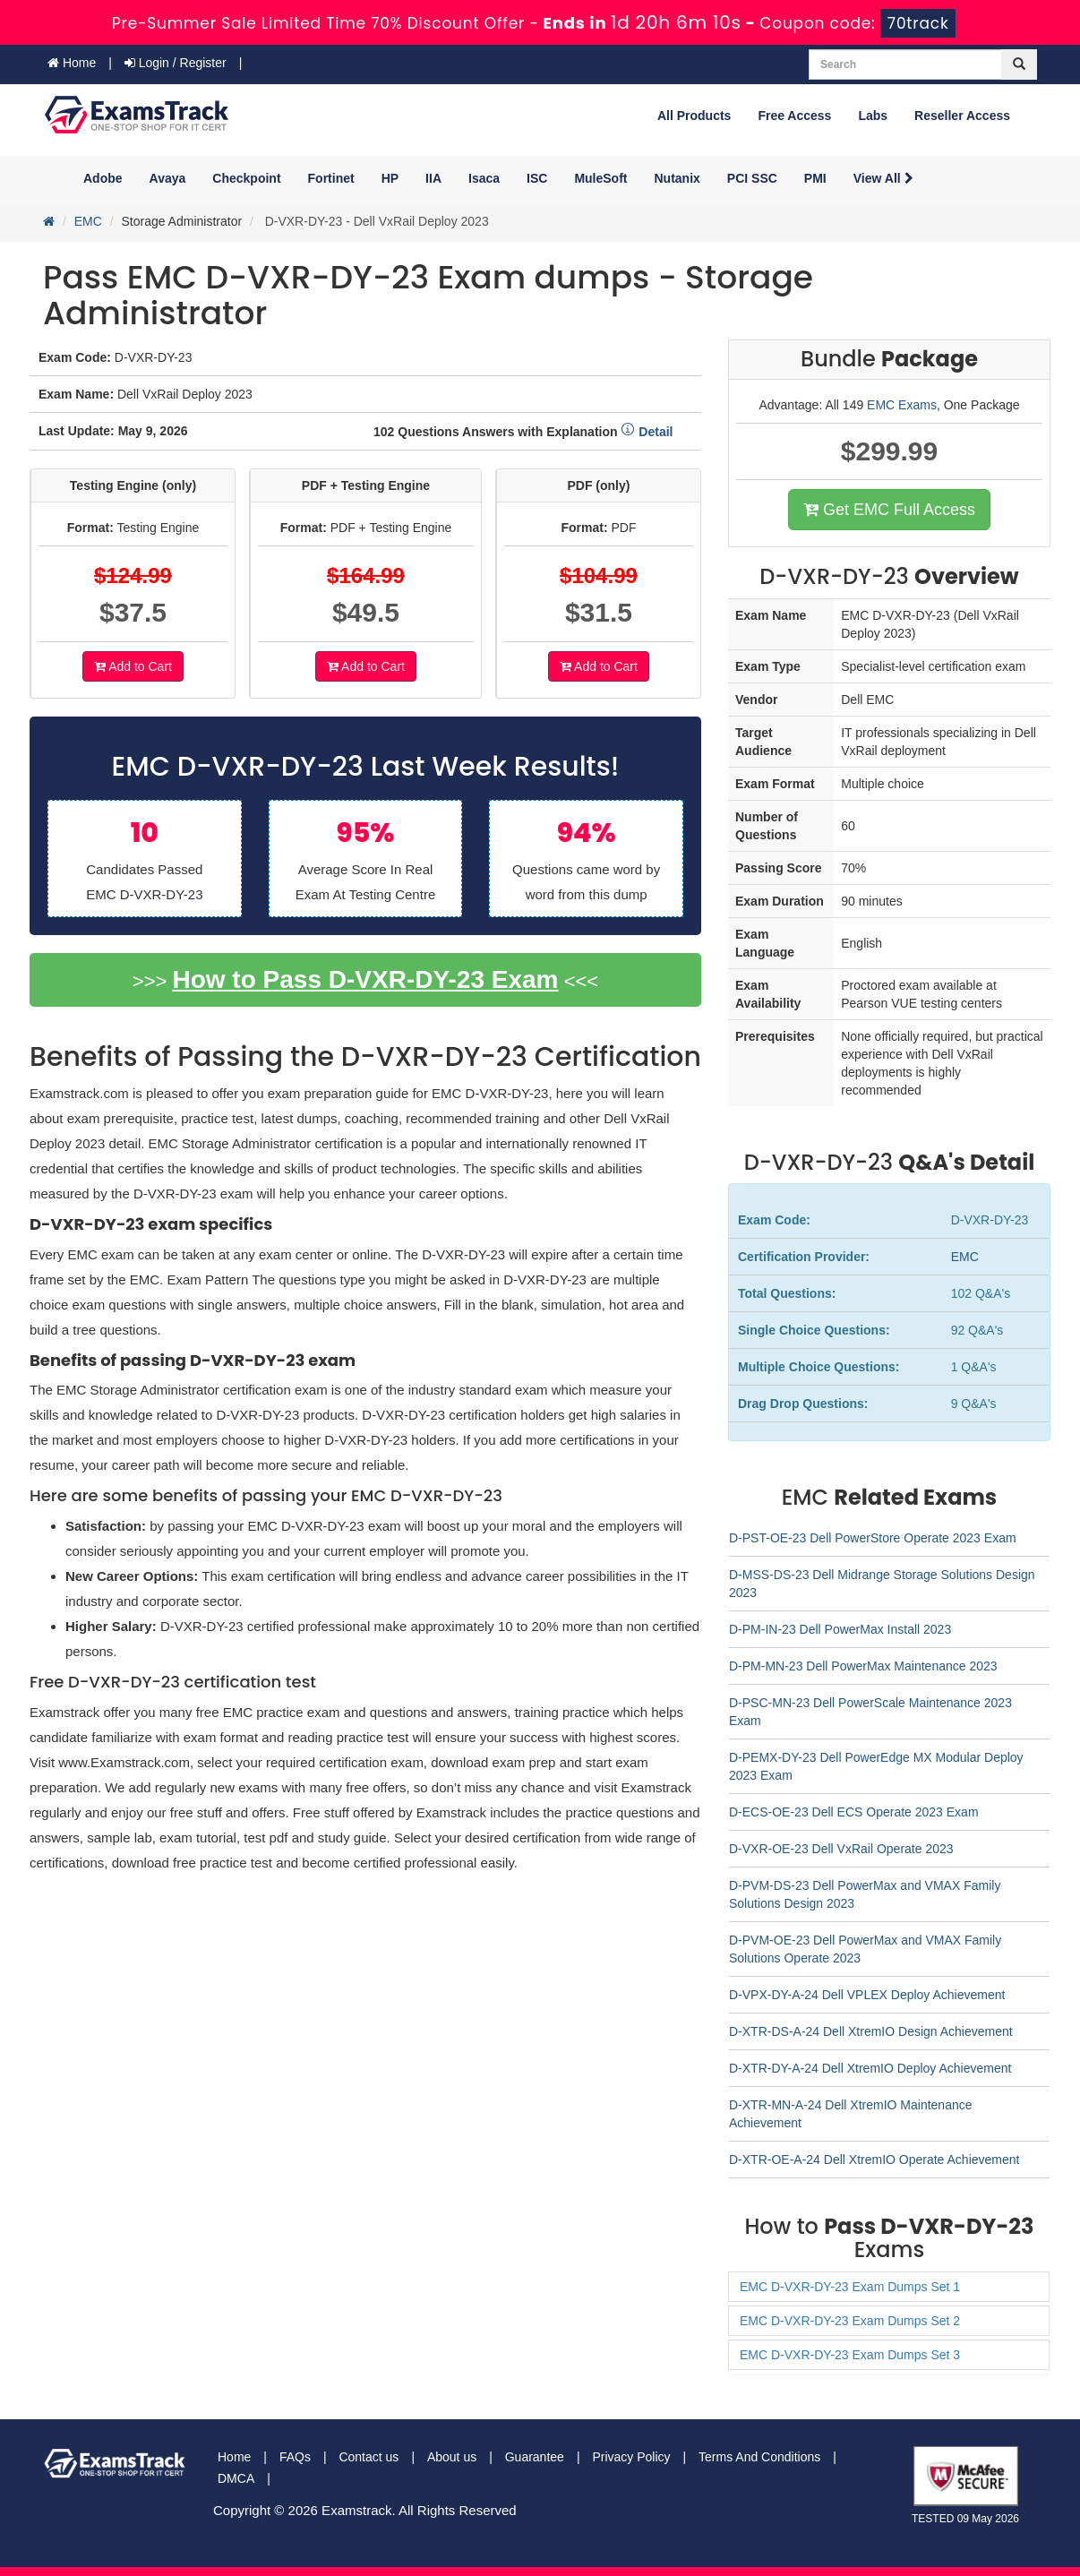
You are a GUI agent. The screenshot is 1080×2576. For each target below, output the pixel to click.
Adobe (103, 178)
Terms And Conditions (759, 2457)
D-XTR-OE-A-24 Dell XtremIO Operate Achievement (874, 2159)
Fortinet (331, 178)
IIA (433, 178)
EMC (88, 221)
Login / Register (175, 63)
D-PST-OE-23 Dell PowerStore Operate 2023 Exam (872, 1538)
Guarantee (534, 2457)
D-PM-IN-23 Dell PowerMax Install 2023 (840, 1629)
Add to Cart (133, 666)
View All (883, 178)
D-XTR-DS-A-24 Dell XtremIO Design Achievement (871, 2031)
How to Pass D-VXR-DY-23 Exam (365, 979)
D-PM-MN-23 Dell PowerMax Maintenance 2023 (863, 1666)
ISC (537, 178)
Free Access (794, 115)
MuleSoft (600, 178)
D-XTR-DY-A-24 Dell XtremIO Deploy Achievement (870, 2068)
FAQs (295, 2457)
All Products (694, 115)
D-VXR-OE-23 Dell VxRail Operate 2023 (841, 1849)
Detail (647, 432)
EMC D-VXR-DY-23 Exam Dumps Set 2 (850, 2321)
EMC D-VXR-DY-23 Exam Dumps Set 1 (850, 2287)
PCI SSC (752, 178)
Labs (872, 115)
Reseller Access (962, 115)
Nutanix (677, 178)
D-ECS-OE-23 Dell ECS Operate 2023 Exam (854, 1812)
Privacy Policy (631, 2457)
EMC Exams (902, 405)
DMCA (236, 2478)
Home (71, 63)
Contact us (369, 2457)
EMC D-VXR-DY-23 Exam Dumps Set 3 (850, 2355)
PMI (815, 178)
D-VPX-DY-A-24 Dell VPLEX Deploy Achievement (867, 1995)
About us (451, 2457)
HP (390, 178)
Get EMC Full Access (889, 510)
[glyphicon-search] (1019, 64)
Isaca (484, 178)
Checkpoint (246, 178)
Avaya (168, 178)
